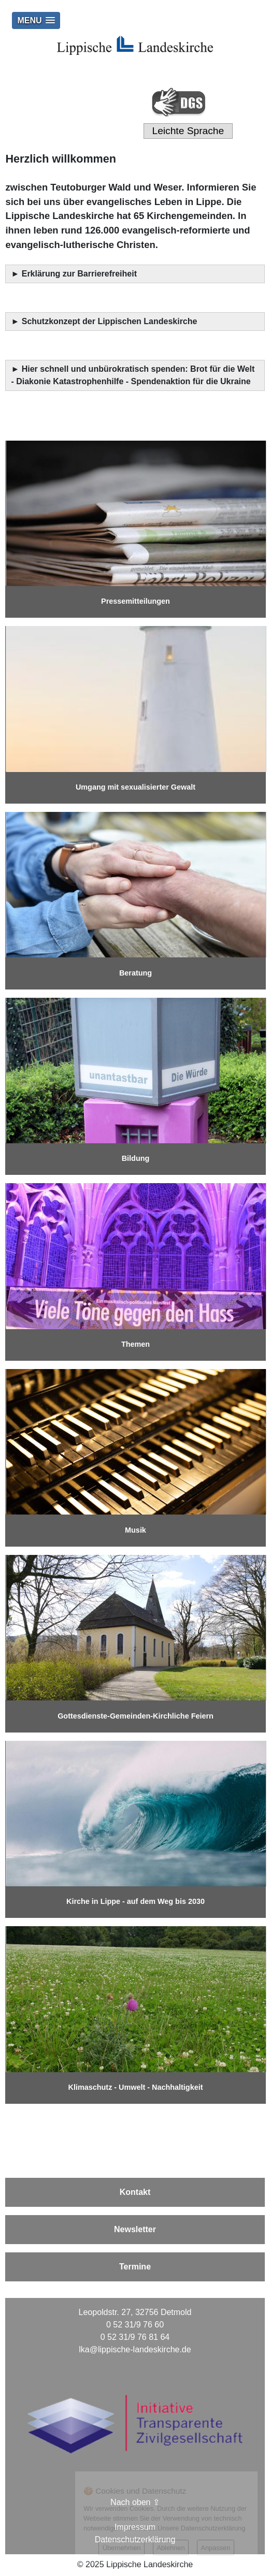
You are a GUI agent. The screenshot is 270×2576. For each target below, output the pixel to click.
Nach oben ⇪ (135, 2502)
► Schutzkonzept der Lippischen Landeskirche (104, 321)
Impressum (135, 2527)
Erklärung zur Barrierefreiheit (80, 273)
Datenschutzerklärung (135, 2539)
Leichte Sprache (188, 130)
